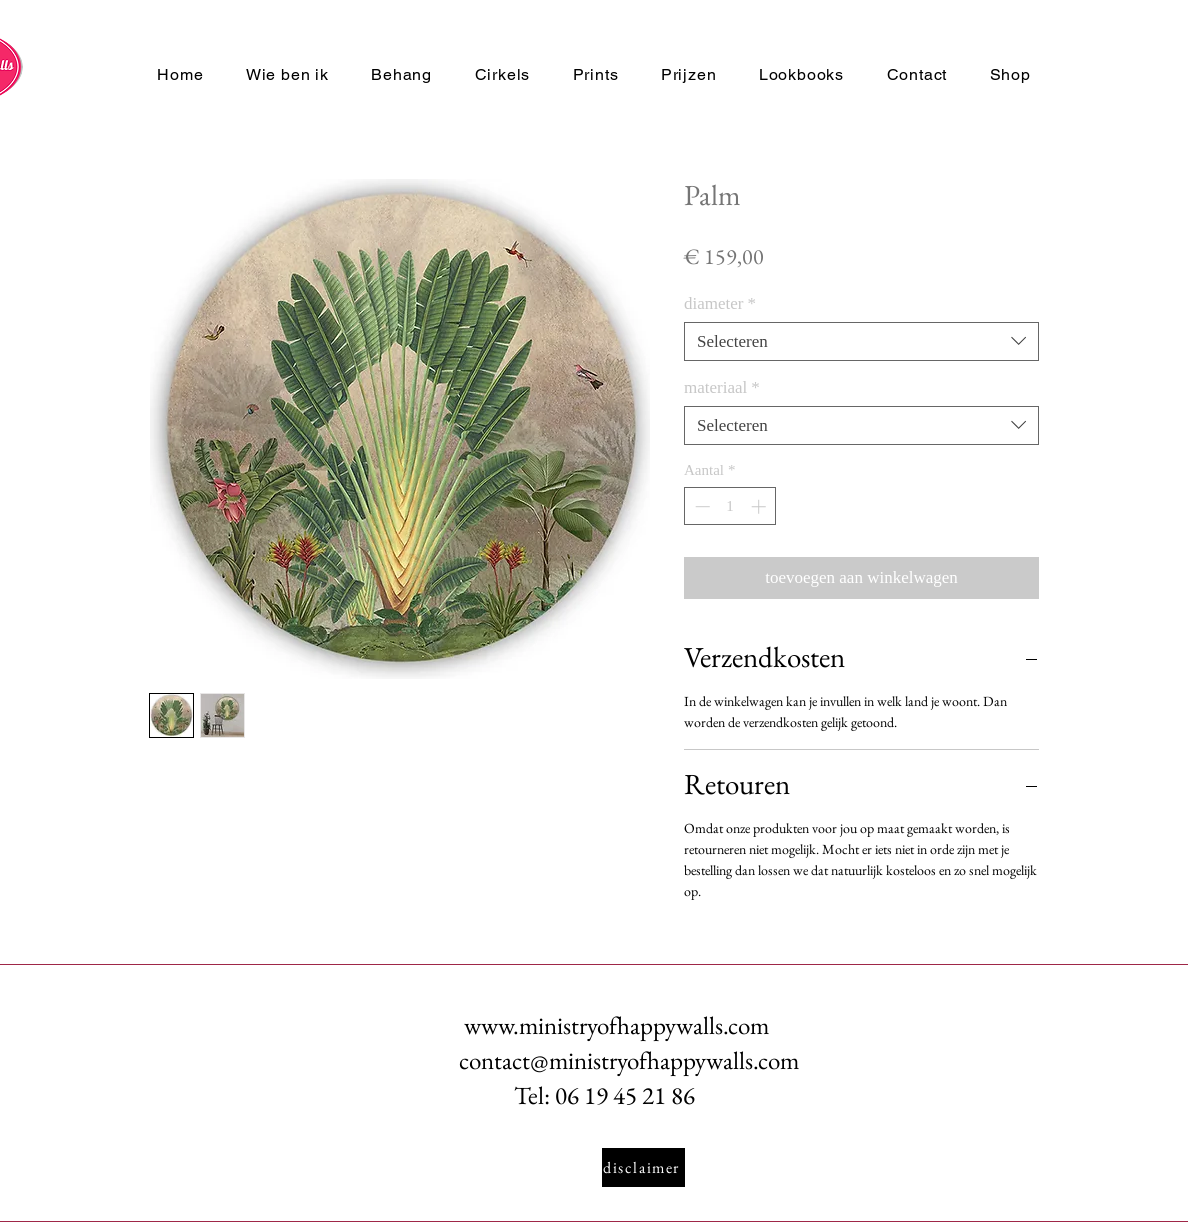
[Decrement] (700, 506)
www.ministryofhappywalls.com (616, 1025)
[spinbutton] (730, 506)
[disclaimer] (643, 1167)
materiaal (722, 387)
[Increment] (760, 506)
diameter (720, 303)
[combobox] (861, 341)
